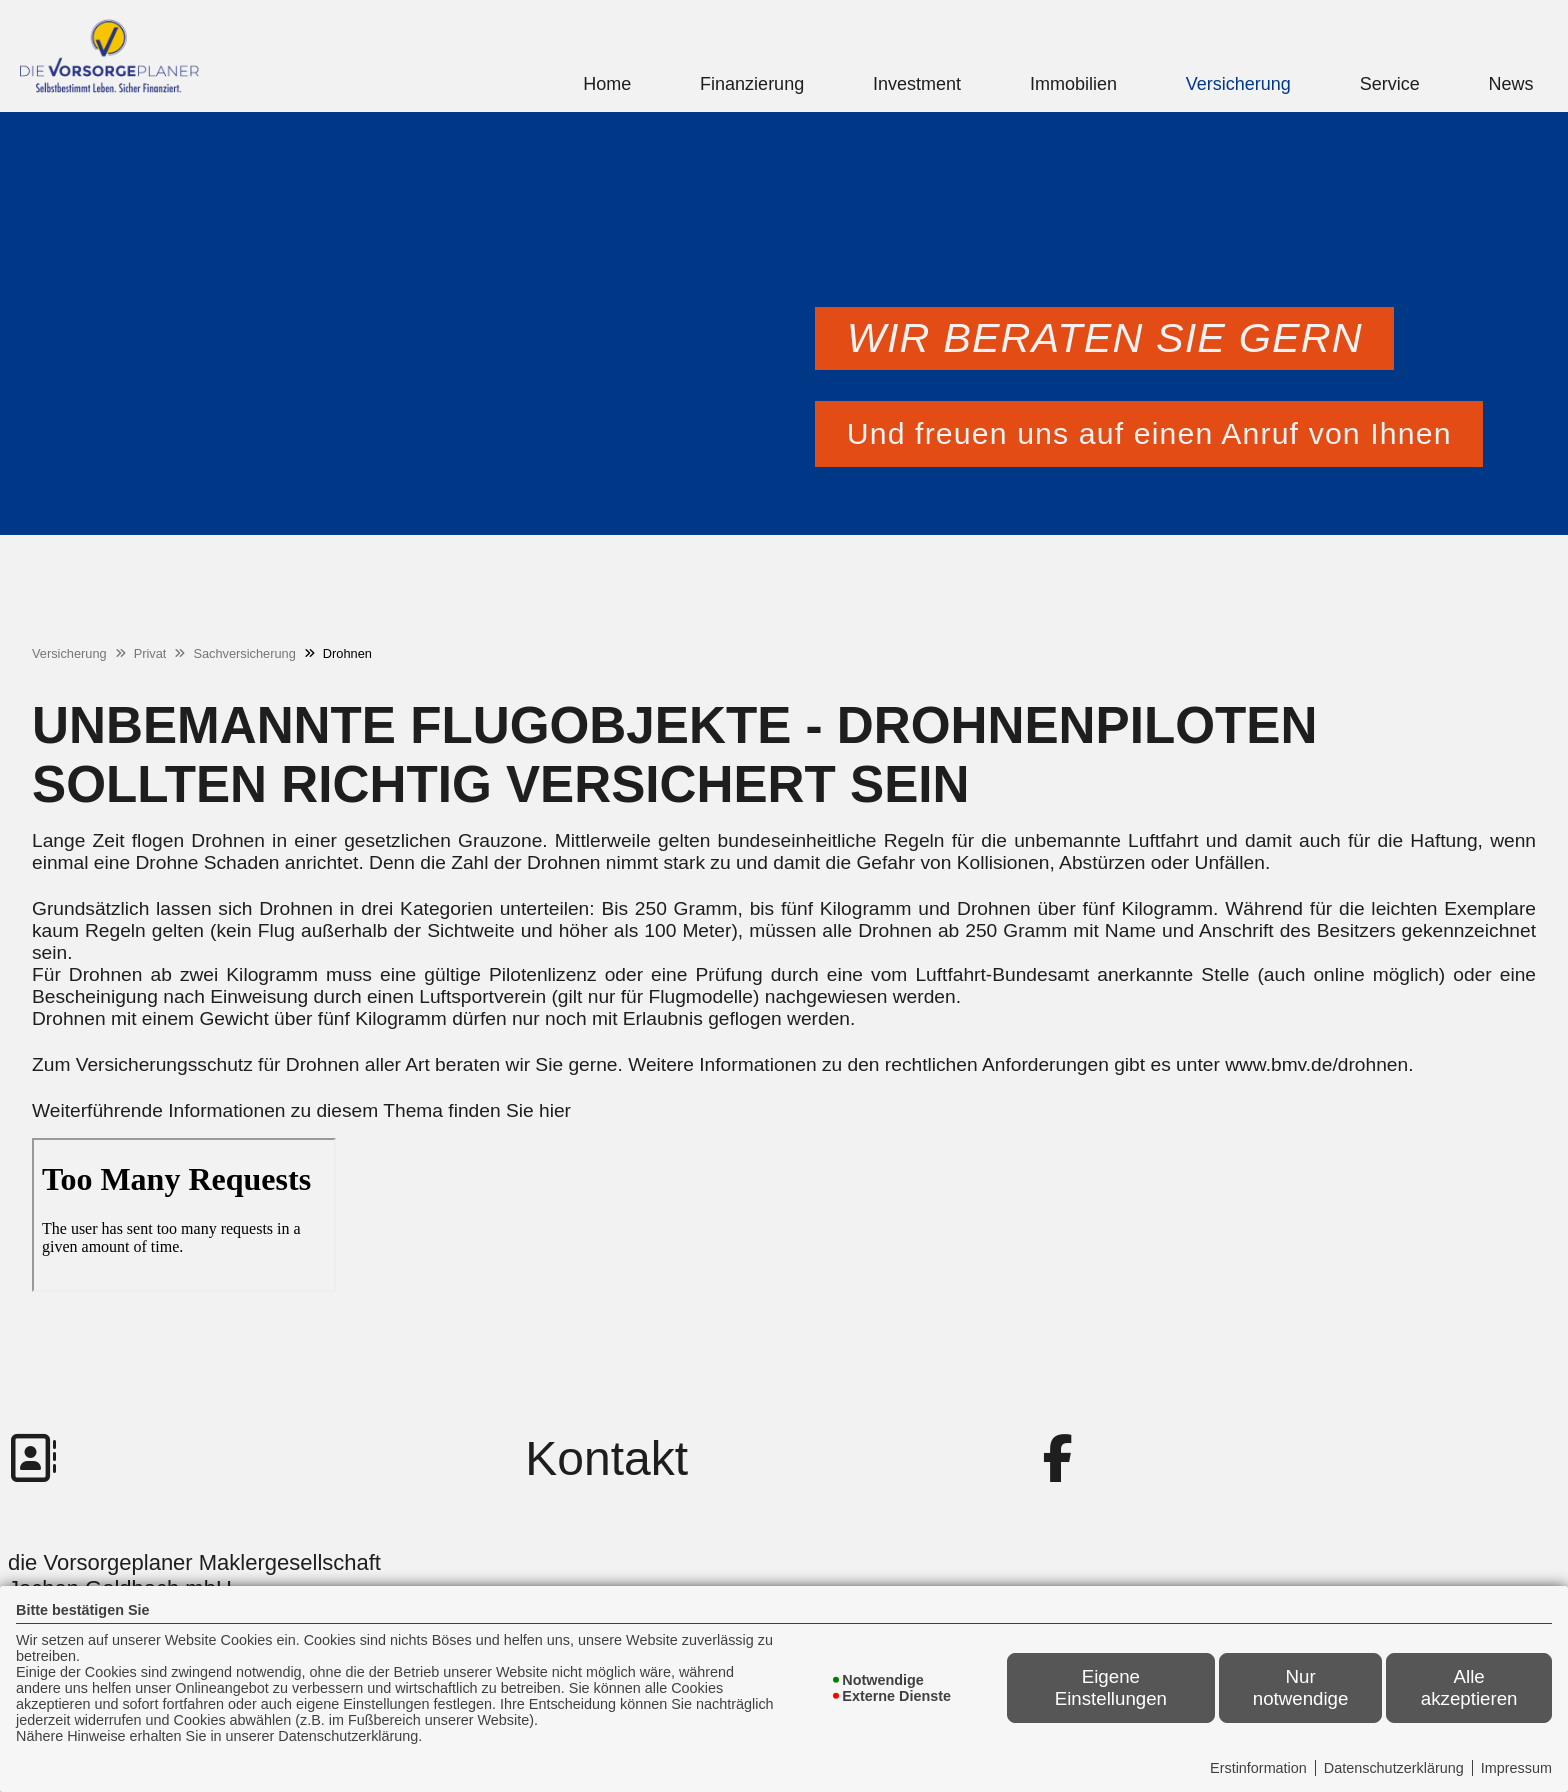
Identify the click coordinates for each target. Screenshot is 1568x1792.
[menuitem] (607, 84)
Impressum (1516, 1768)
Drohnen (347, 653)
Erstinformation (1258, 1768)
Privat (150, 653)
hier (555, 1110)
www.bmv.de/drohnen (1316, 1064)
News (1511, 84)
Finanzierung (752, 84)
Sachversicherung (244, 653)
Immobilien (1073, 84)
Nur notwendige (1301, 1687)
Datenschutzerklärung (1394, 1768)
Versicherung (1238, 84)
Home (607, 84)
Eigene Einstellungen (1111, 1687)
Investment (917, 84)
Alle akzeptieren (1469, 1687)
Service (1390, 84)
